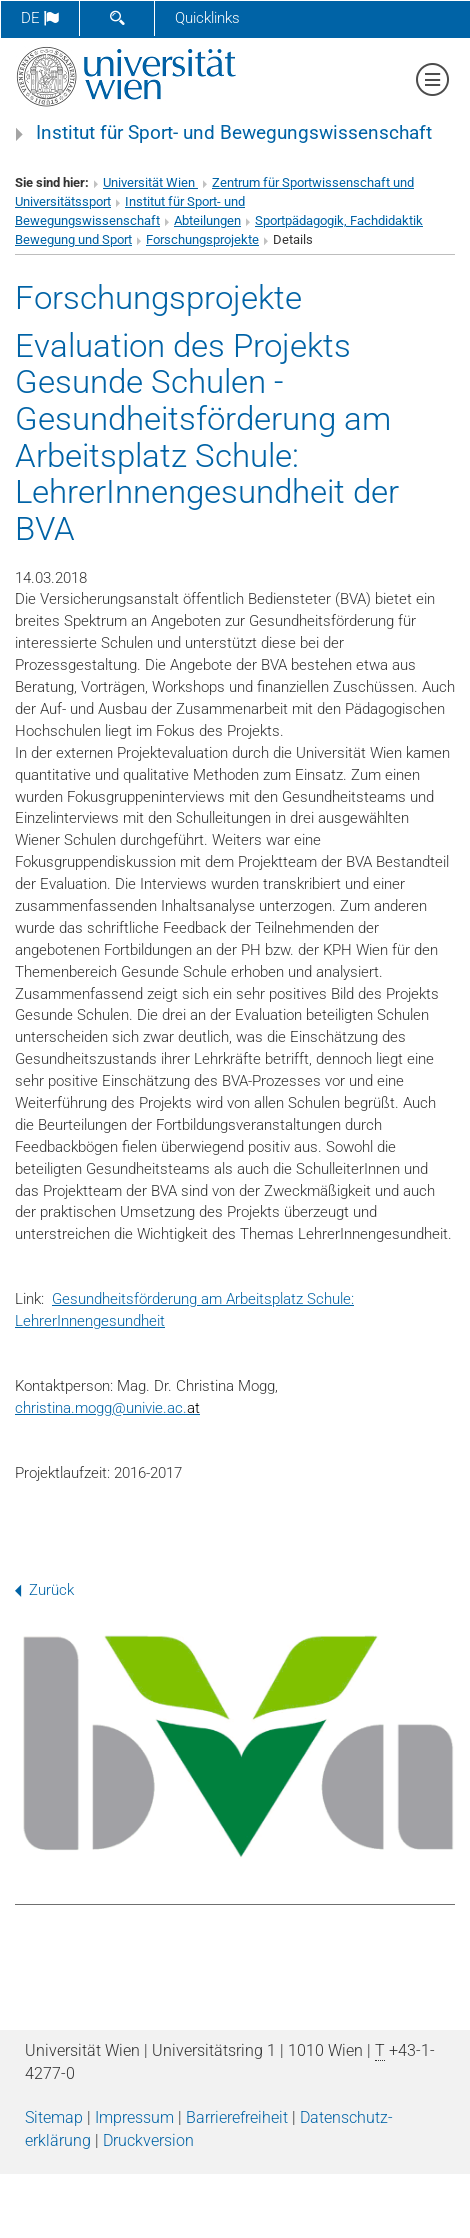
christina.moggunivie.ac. (107, 1408)
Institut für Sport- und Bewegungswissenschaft (234, 133)
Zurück (44, 1590)
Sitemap (54, 2117)
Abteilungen (207, 220)
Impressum (134, 2117)
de (40, 18)
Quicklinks (207, 18)
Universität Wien (150, 182)
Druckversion (148, 2140)
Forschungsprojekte (202, 239)
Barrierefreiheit (237, 2117)
